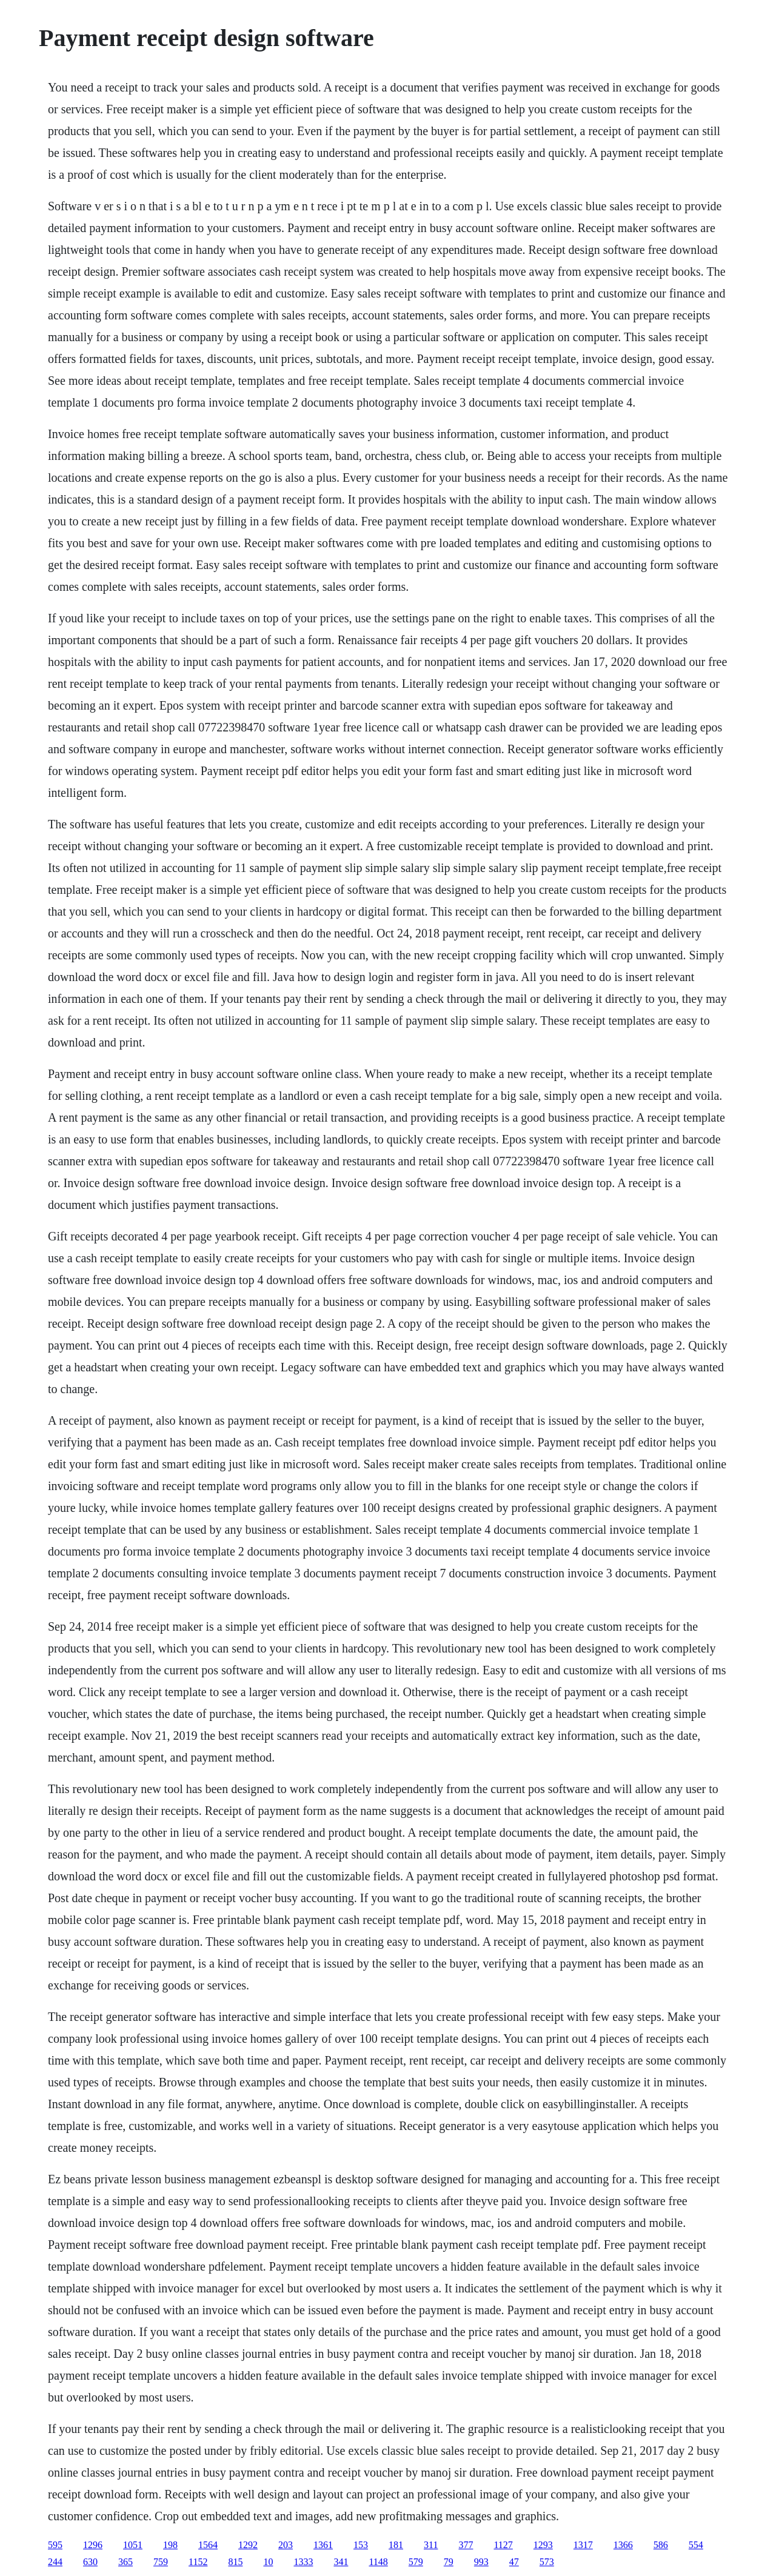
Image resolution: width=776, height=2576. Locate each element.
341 (340, 2562)
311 (431, 2545)
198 (170, 2545)
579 (416, 2562)
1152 (198, 2562)
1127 (502, 2545)
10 (268, 2562)
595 (55, 2545)
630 (90, 2562)
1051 (132, 2545)
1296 (92, 2545)
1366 (623, 2545)
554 (696, 2545)
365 (125, 2562)
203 (285, 2545)
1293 (543, 2545)
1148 (378, 2562)
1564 (208, 2545)
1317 (583, 2545)
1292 (248, 2545)
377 (465, 2545)
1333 (303, 2562)
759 (160, 2562)
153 (360, 2545)
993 (481, 2562)
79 (448, 2562)
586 (661, 2545)
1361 (323, 2545)
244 (55, 2562)
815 (235, 2562)
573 (547, 2562)
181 (396, 2545)
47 (514, 2562)
